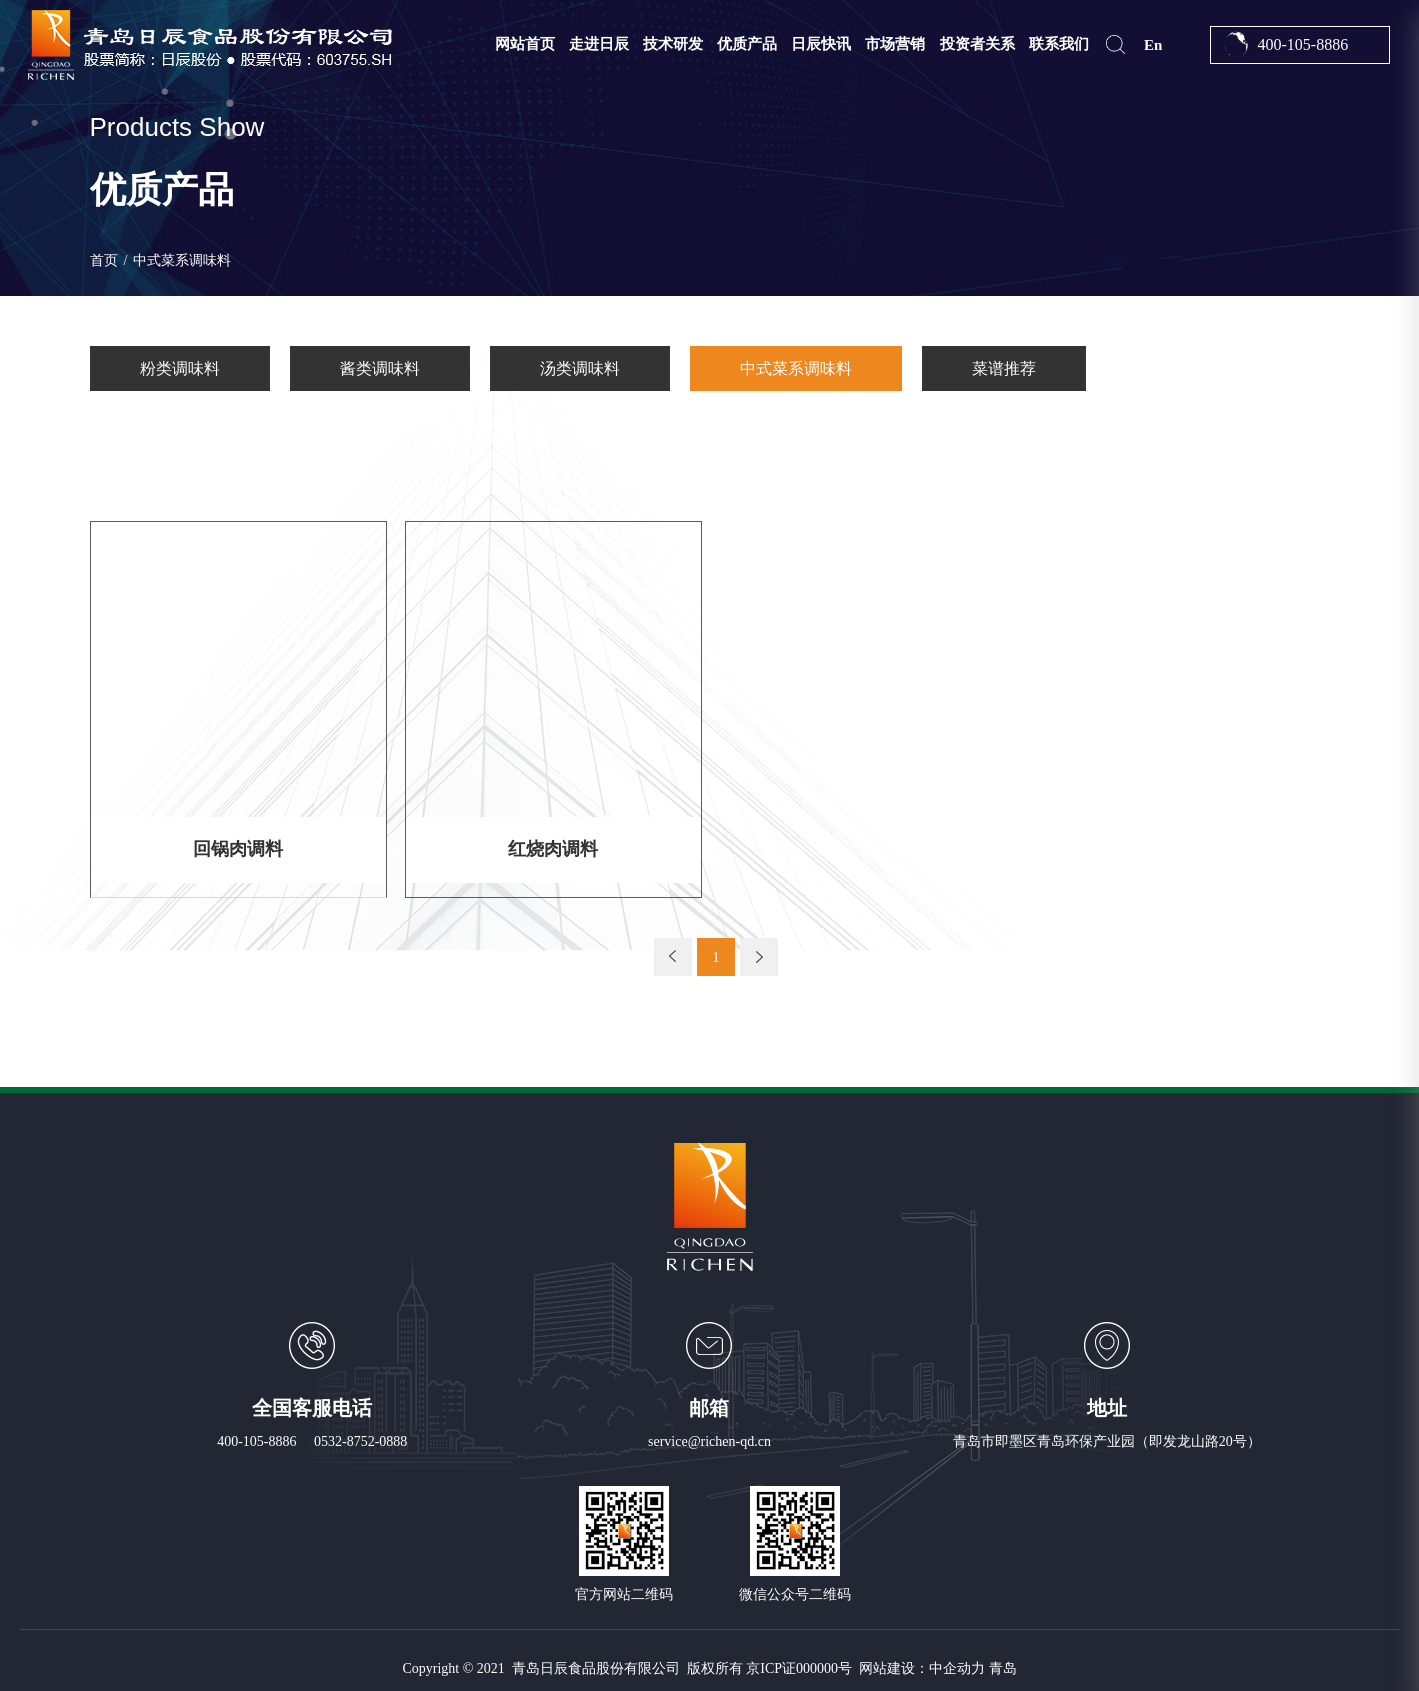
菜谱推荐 (1004, 368)
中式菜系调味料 (796, 368)
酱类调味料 (380, 368)
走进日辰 (599, 44)
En (1153, 45)
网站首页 (525, 44)
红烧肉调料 (553, 847)
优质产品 (747, 44)
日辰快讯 (821, 44)
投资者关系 (977, 44)
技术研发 (673, 44)
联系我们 (1059, 44)
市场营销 (895, 44)
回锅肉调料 (238, 847)
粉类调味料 (180, 368)
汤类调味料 (580, 368)
